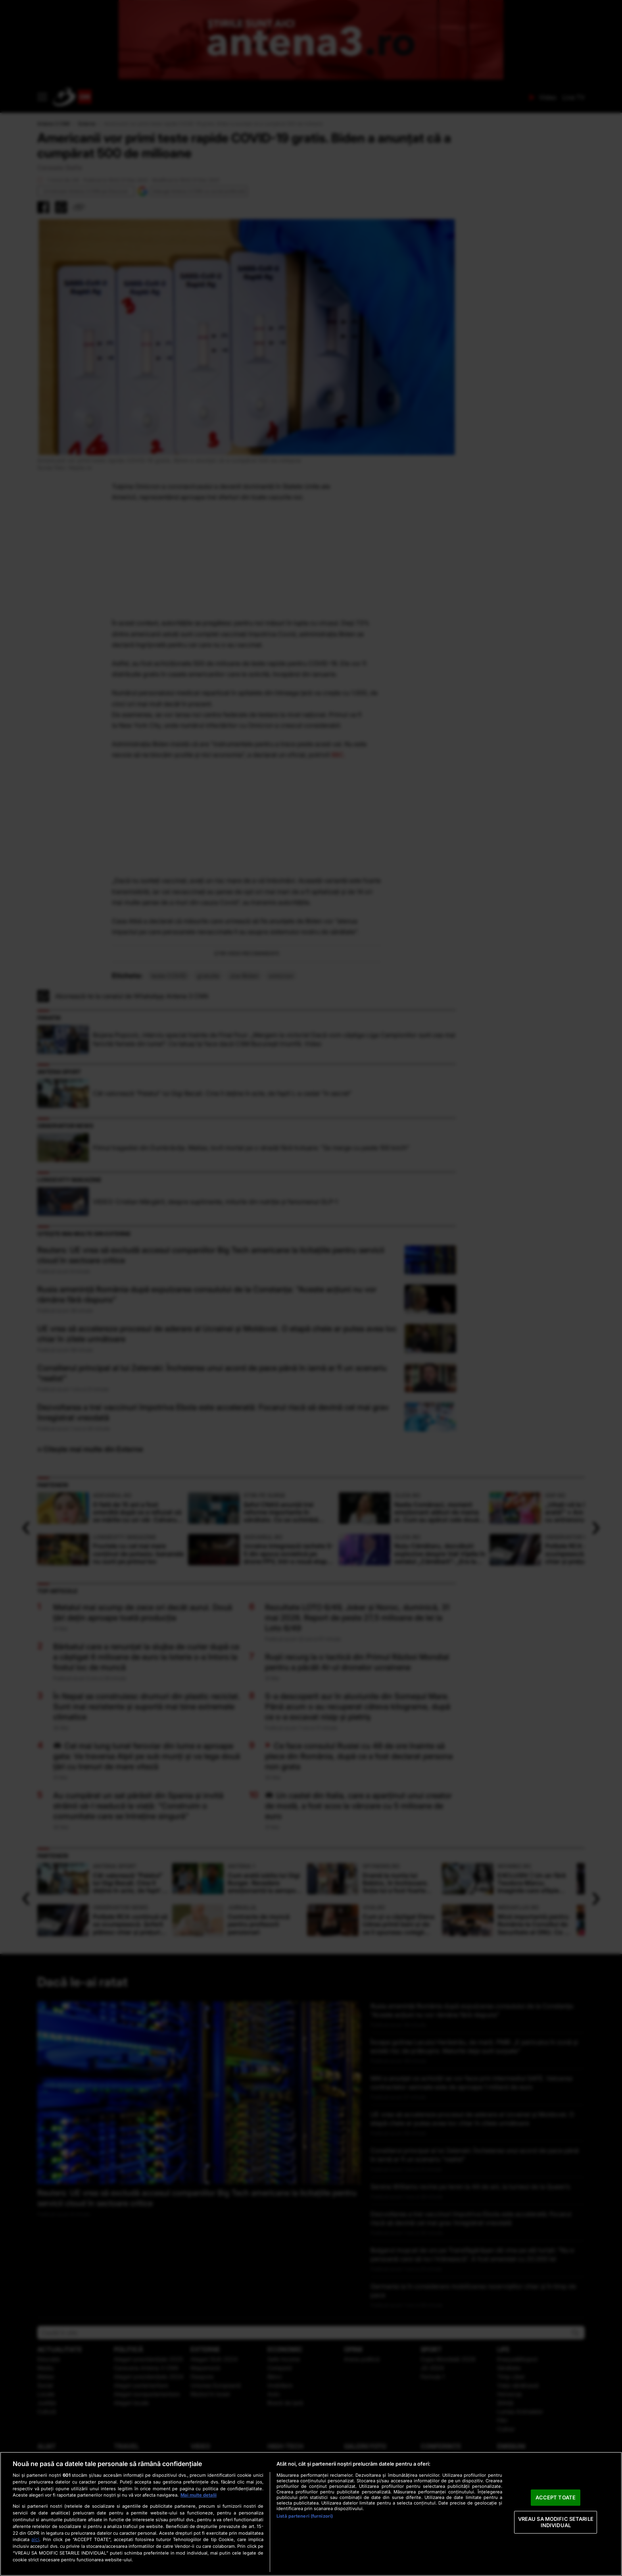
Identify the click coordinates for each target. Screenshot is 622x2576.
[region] (311, 2514)
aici (35, 2539)
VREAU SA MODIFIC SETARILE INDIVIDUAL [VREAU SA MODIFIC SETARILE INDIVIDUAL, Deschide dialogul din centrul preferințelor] (555, 2522)
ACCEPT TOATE (556, 2497)
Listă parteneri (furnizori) (304, 2516)
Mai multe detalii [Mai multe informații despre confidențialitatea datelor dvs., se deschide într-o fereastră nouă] (198, 2495)
